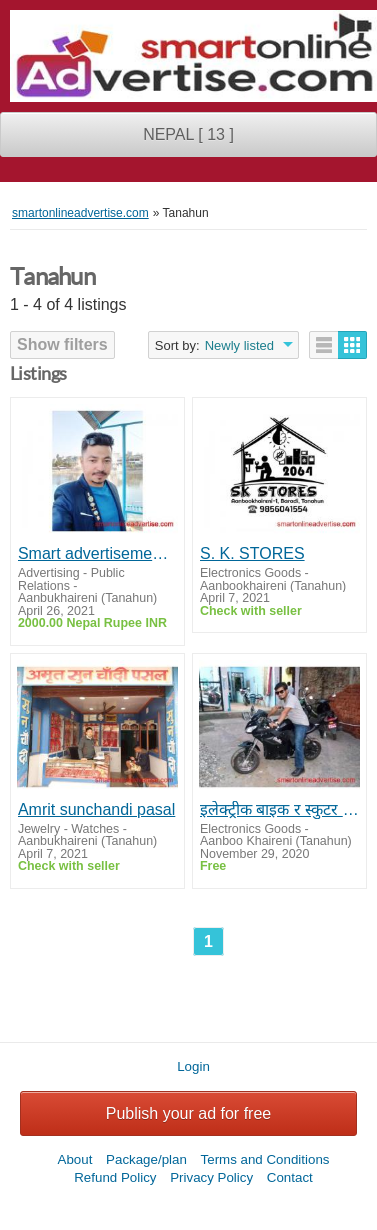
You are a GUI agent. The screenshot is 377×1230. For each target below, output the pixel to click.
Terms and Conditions (265, 1159)
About (75, 1159)
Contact (290, 1177)
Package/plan (146, 1159)
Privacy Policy (211, 1177)
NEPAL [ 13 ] (188, 134)
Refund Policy (115, 1177)
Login (193, 1066)
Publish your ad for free (188, 1113)
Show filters (62, 344)
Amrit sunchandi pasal (96, 809)
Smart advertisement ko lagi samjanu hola (97, 553)
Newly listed (239, 345)
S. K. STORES (252, 553)
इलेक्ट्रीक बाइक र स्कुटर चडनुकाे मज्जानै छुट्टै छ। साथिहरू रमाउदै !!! (279, 809)
